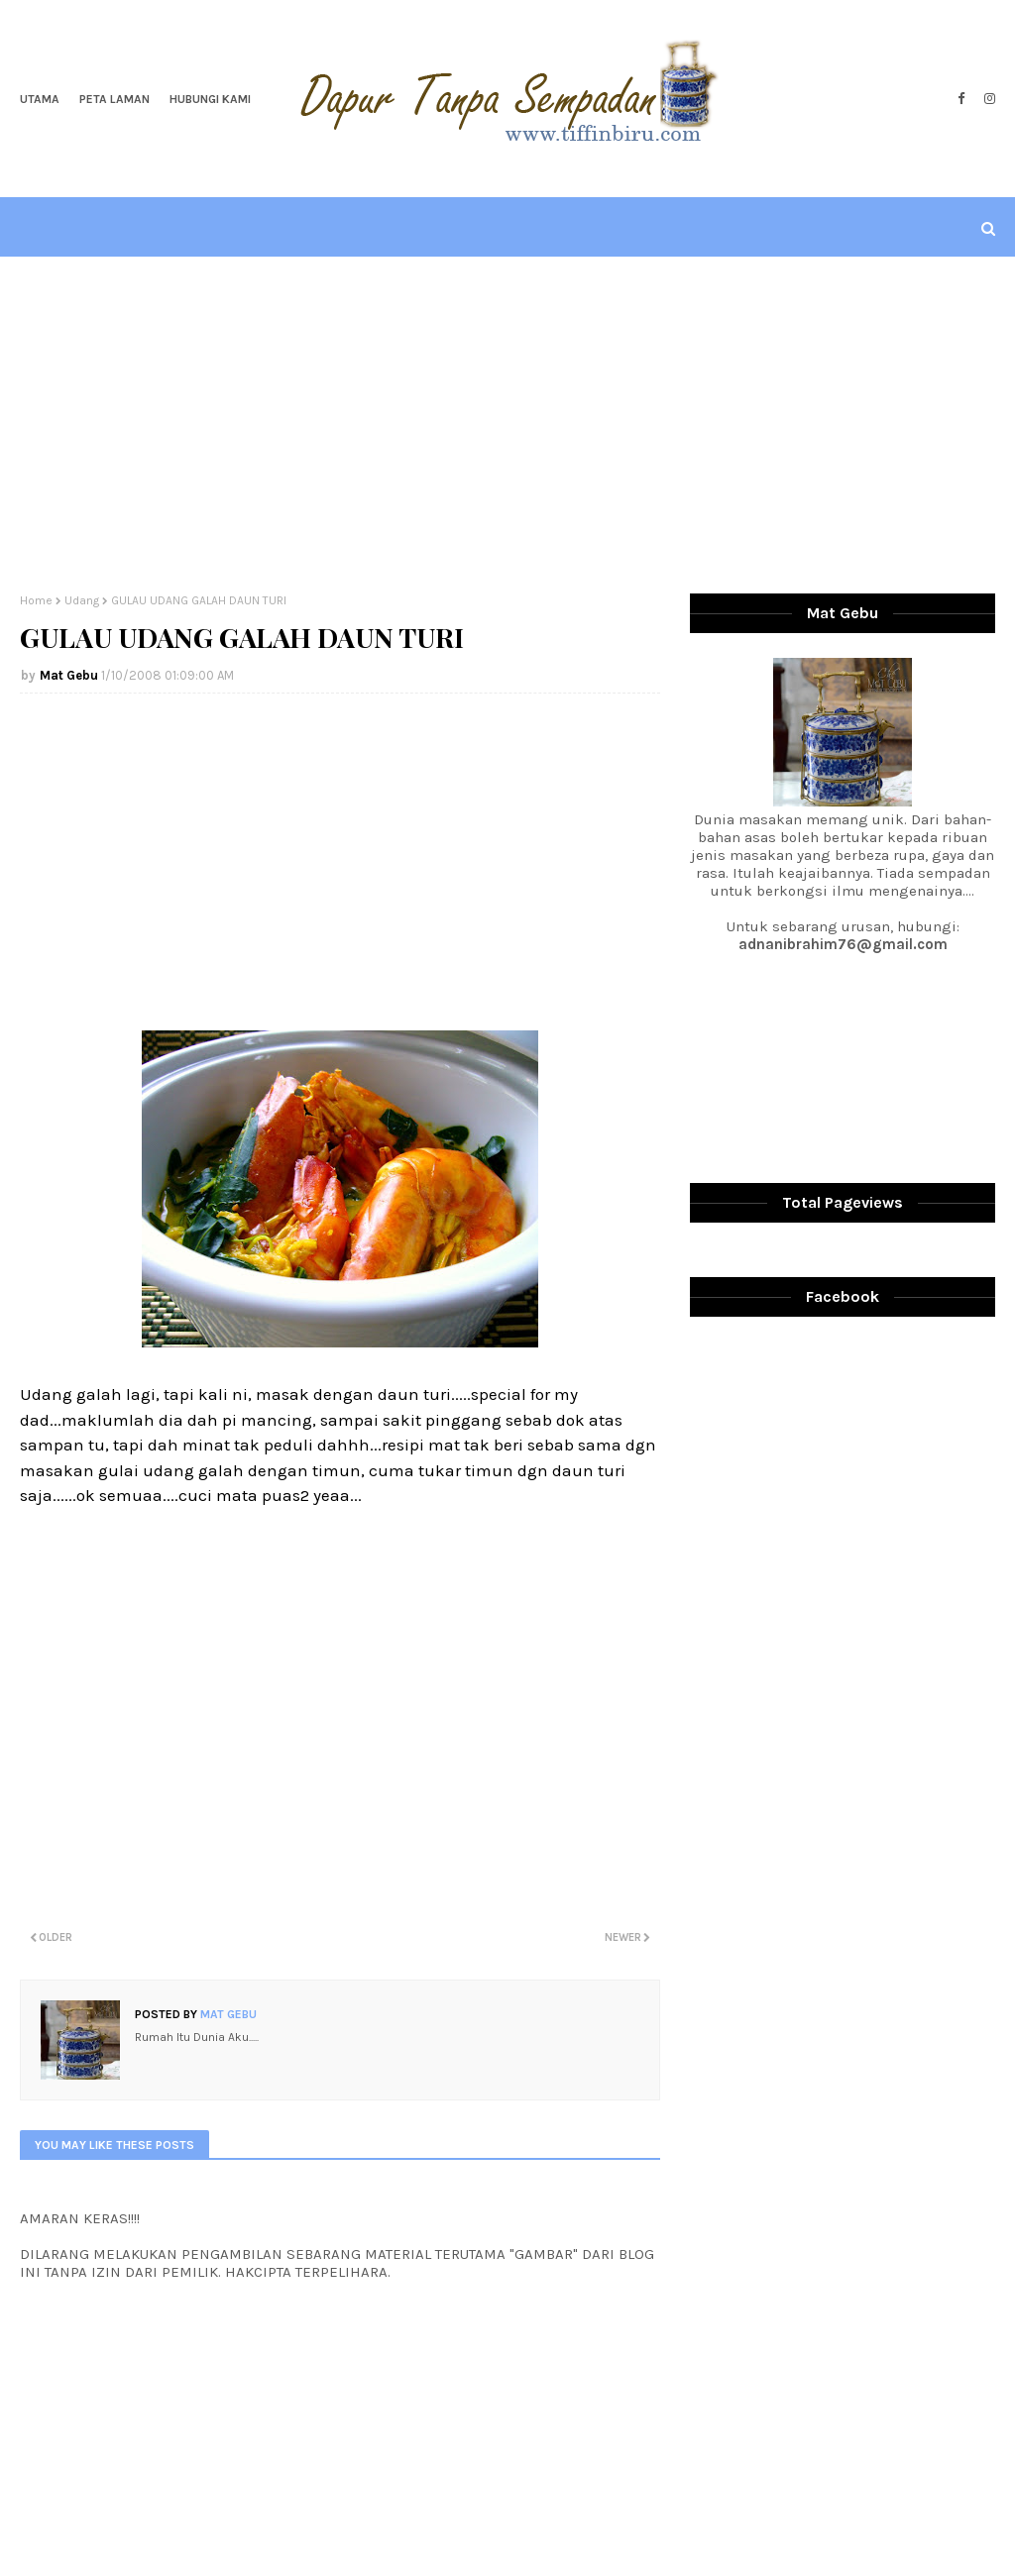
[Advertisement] (507, 425)
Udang (81, 600)
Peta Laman (114, 99)
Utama (39, 99)
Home (36, 600)
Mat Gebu (69, 675)
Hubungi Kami (210, 99)
